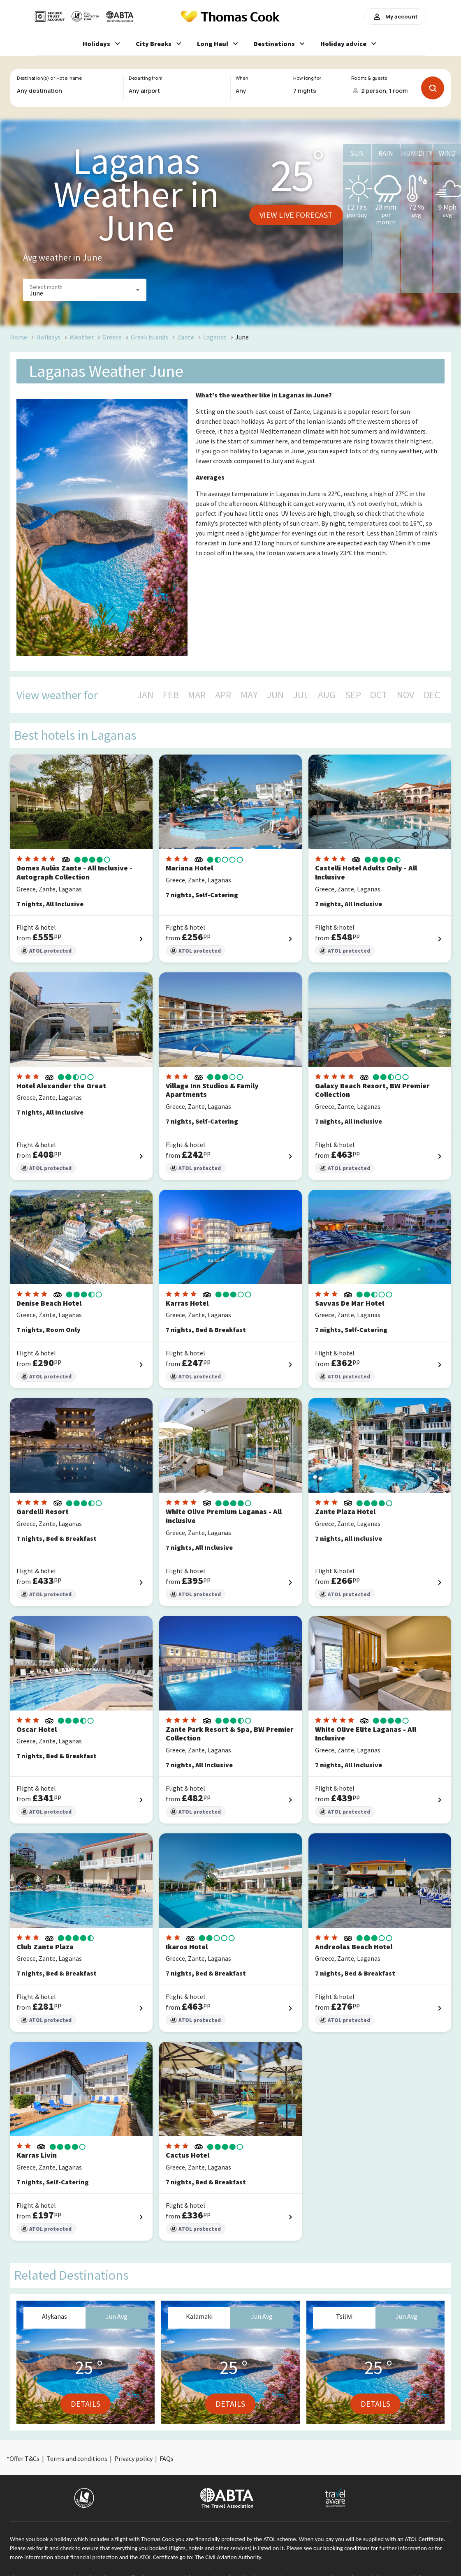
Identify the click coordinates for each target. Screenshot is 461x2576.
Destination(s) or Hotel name (49, 78)
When (242, 78)
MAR (197, 695)
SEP (353, 695)
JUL (301, 695)
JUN (275, 695)
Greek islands (149, 337)
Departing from (145, 78)
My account (395, 16)
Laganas (215, 337)
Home (18, 337)
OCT (378, 695)
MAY (249, 695)
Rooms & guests (369, 78)
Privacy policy (133, 2458)
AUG (327, 695)
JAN (145, 695)
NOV (405, 695)
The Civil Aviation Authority (228, 2557)
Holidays (48, 337)
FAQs (167, 2458)
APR (223, 695)
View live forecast (296, 215)
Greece (112, 337)
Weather (81, 337)
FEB (171, 695)
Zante (185, 337)
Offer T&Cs (24, 2458)
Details (85, 2403)
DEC (432, 695)
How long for (307, 78)
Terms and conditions (76, 2458)
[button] (84, 290)
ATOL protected (46, 950)
